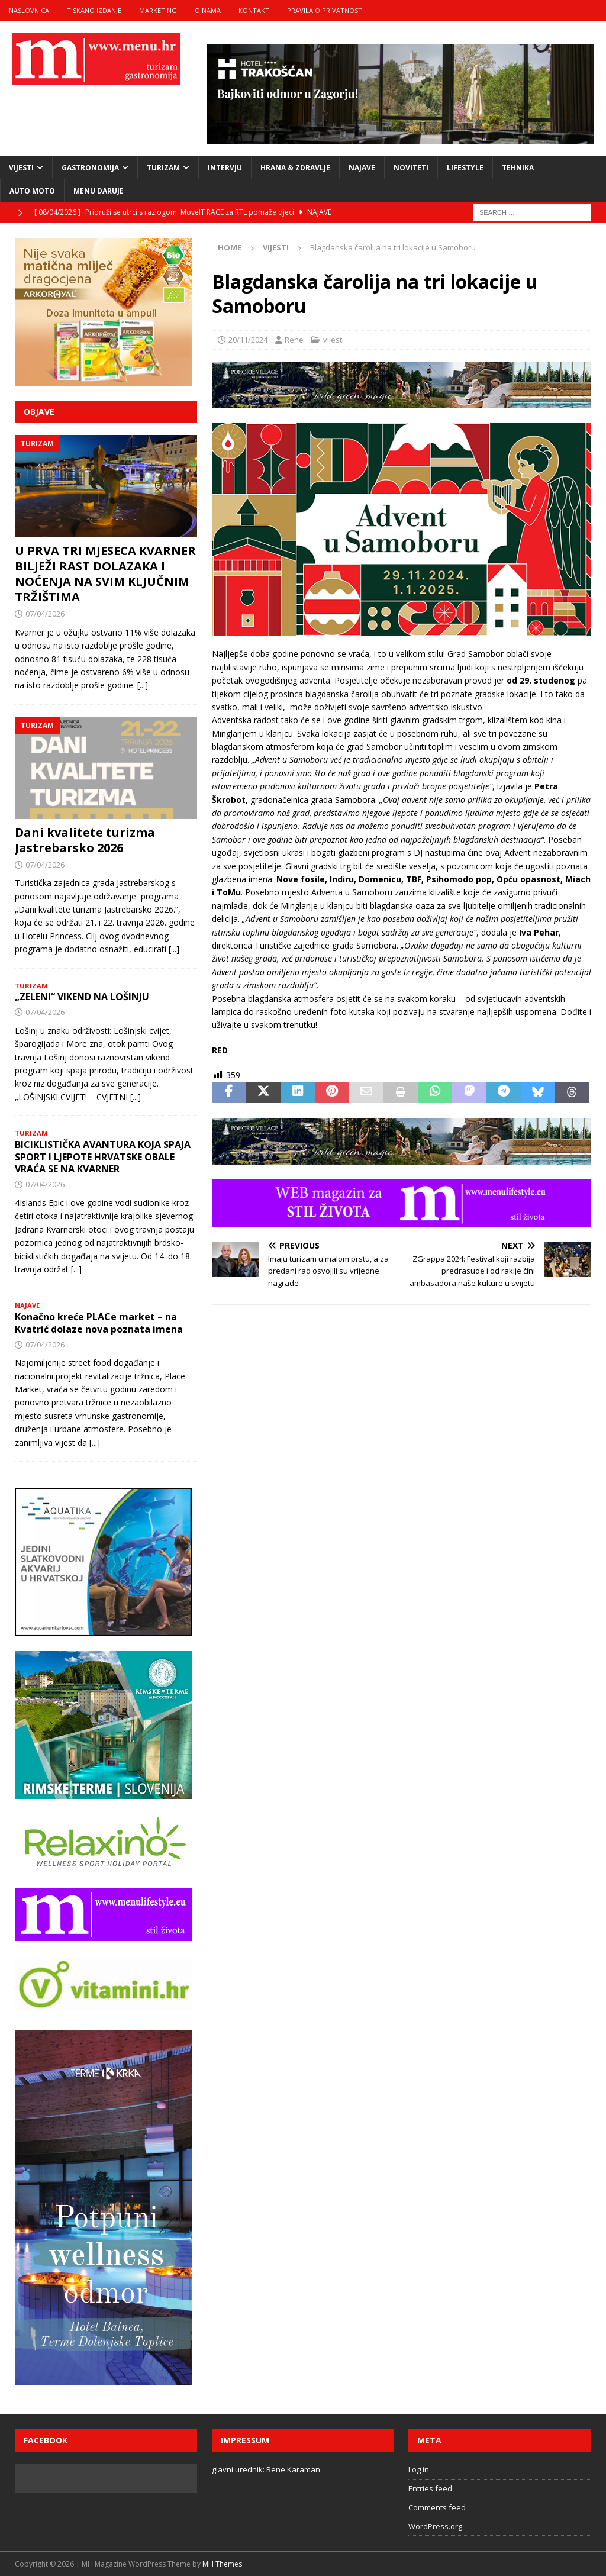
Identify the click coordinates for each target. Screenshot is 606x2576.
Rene (294, 339)
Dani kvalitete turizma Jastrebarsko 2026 (85, 840)
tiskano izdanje (94, 10)
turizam (163, 168)
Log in (418, 2469)
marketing (158, 10)
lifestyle (465, 168)
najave (362, 168)
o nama (208, 10)
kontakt (253, 10)
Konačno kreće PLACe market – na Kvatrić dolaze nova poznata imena (99, 1323)
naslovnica (29, 10)
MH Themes (222, 2564)
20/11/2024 (247, 339)
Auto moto (32, 191)
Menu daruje (98, 191)
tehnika (518, 168)
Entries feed (430, 2488)
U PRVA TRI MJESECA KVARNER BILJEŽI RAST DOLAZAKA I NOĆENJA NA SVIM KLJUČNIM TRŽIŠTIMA (105, 574)
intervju (225, 168)
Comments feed (437, 2507)
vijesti (21, 168)
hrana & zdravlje (295, 168)
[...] (142, 685)
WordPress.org (435, 2526)
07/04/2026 (45, 613)
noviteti (411, 168)
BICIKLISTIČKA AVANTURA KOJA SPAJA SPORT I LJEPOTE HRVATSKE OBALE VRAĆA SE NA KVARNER (103, 1157)
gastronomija (90, 168)
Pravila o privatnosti (325, 10)
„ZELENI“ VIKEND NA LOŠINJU (82, 996)
